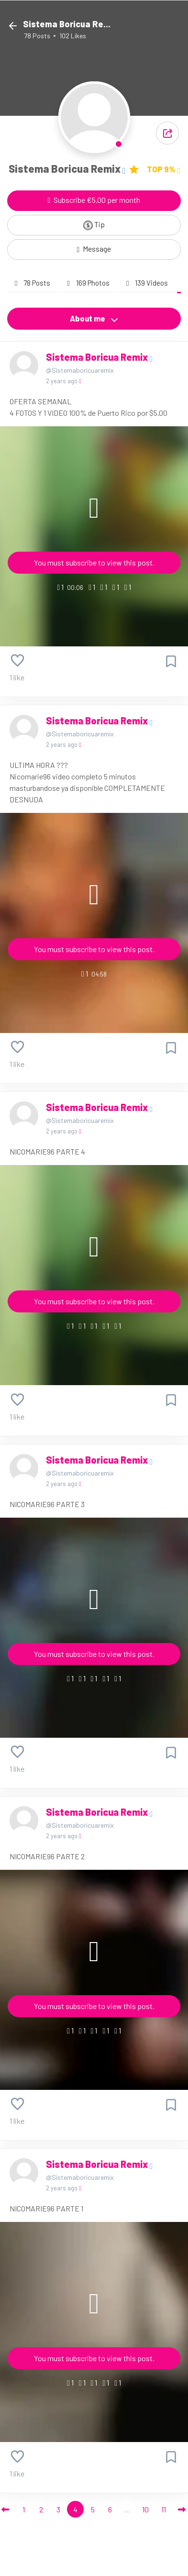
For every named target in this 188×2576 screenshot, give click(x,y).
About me (94, 318)
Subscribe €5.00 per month (94, 199)
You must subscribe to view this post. (94, 562)
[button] (167, 133)
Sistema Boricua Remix (98, 357)
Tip (94, 225)
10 (145, 2509)
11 (163, 2509)
